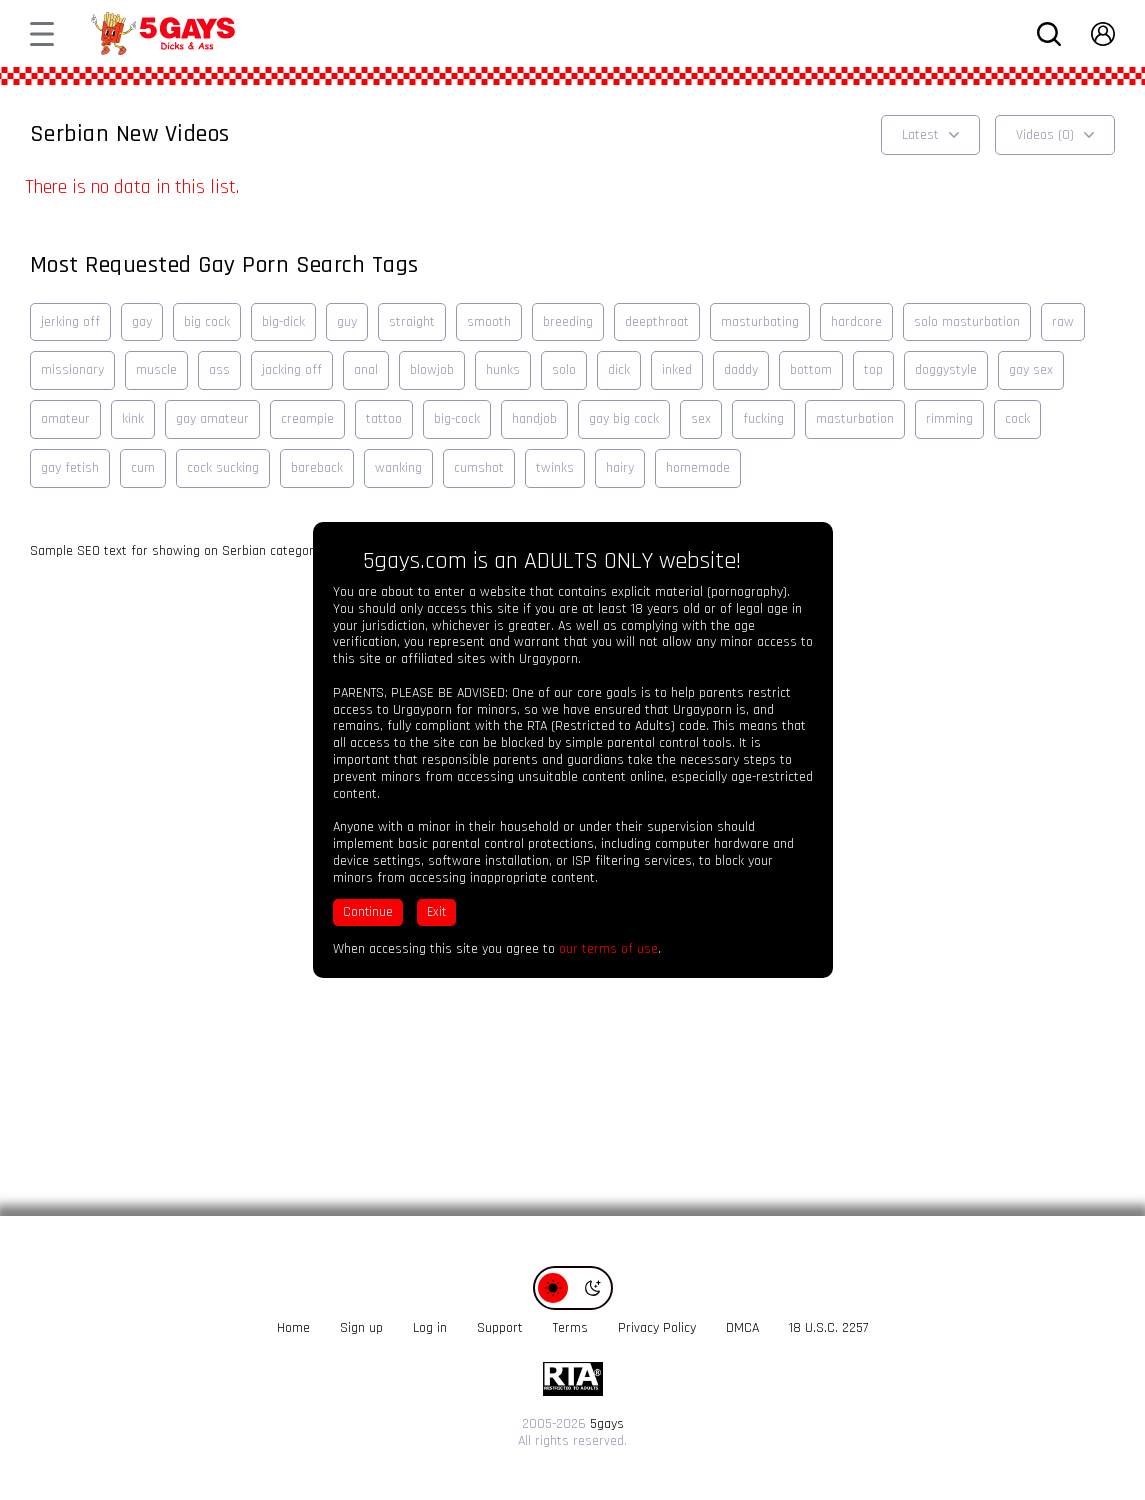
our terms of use (608, 949)
